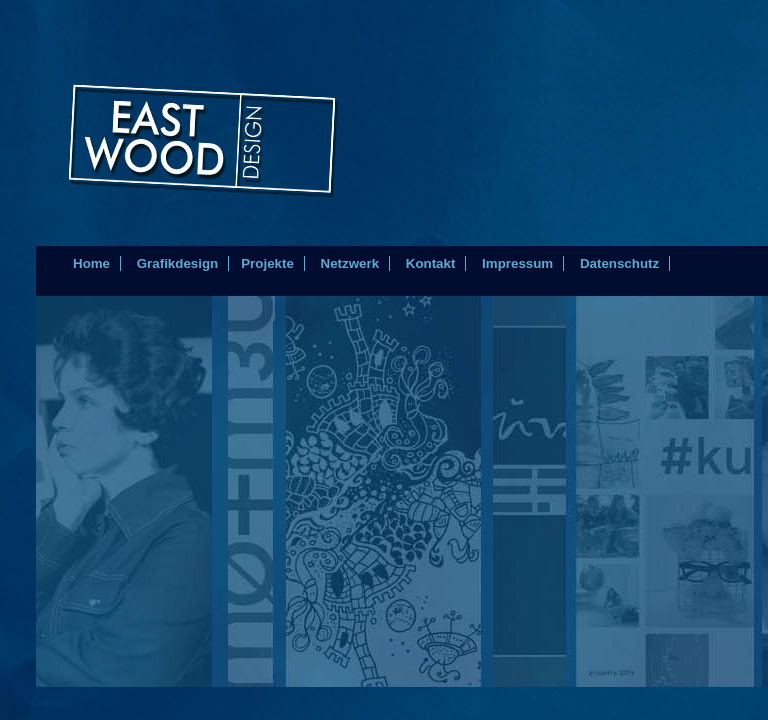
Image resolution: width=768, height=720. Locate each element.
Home (91, 263)
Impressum (517, 263)
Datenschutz (619, 263)
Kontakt (431, 263)
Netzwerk (350, 263)
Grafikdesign (177, 263)
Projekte (267, 263)
